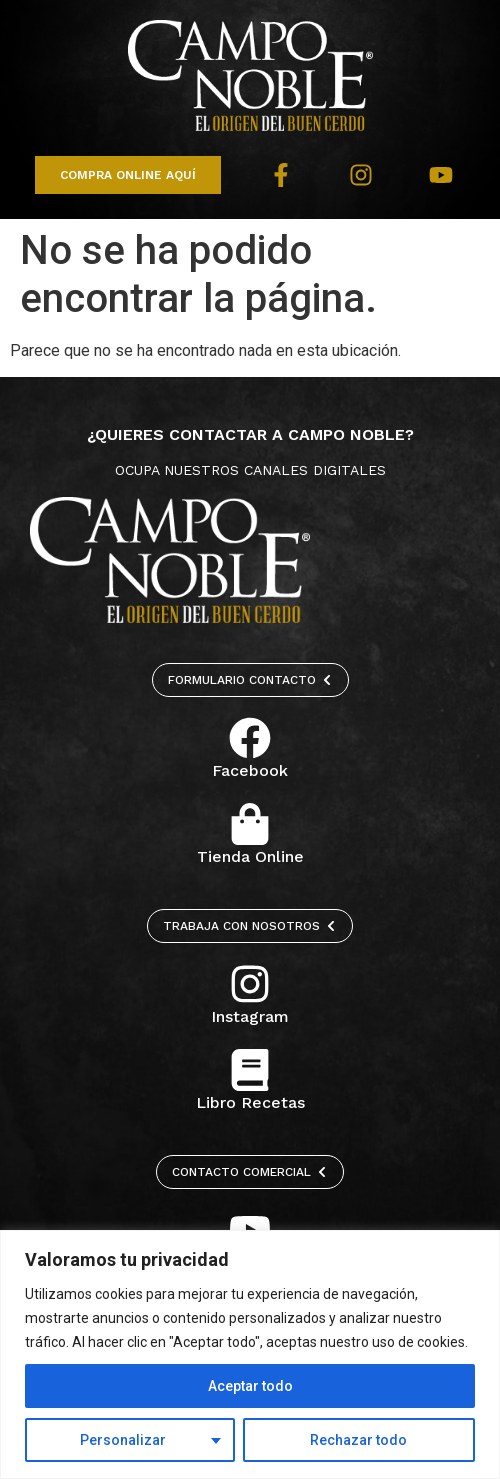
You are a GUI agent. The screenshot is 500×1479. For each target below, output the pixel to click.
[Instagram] (250, 984)
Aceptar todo (250, 1386)
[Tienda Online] (250, 824)
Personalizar (123, 1440)
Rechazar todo (358, 1440)
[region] (250, 1354)
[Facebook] (250, 738)
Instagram (250, 1016)
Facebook (250, 770)
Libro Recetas (250, 1102)
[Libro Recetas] (250, 1070)
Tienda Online (250, 856)
